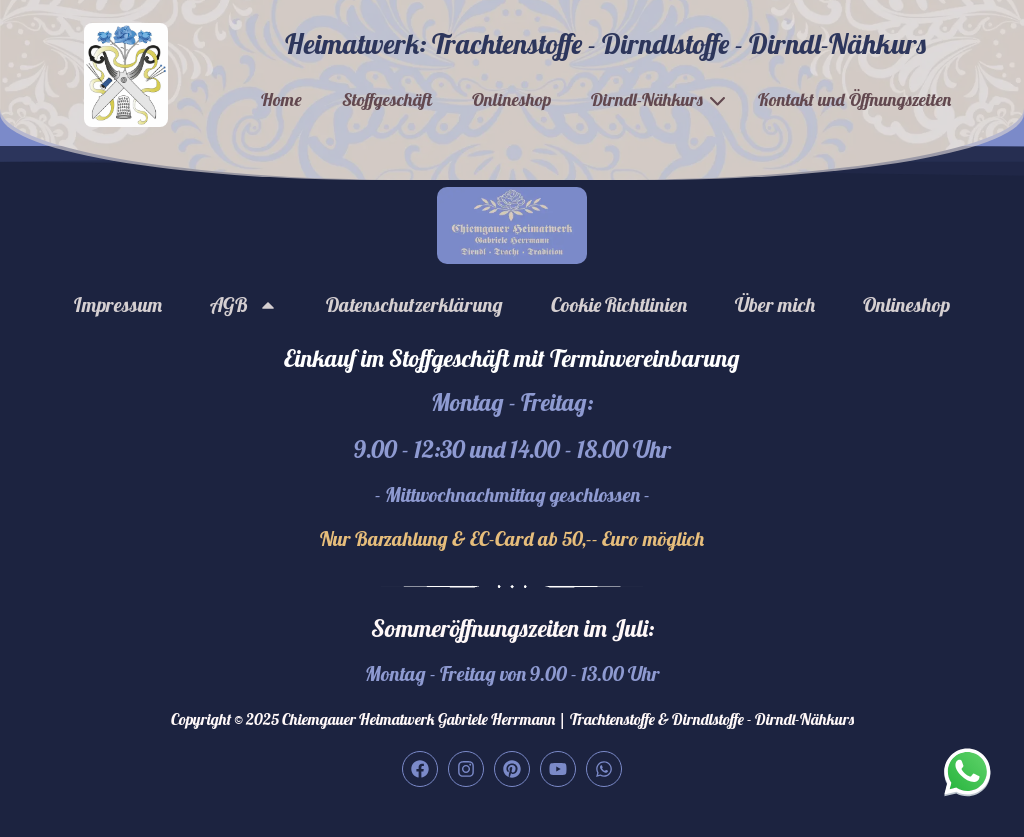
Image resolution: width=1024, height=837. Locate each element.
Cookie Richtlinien (619, 304)
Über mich (775, 304)
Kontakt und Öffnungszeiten (854, 99)
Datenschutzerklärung (414, 304)
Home (281, 99)
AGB (244, 305)
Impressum (118, 304)
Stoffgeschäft (387, 99)
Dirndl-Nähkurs (647, 99)
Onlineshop (511, 99)
